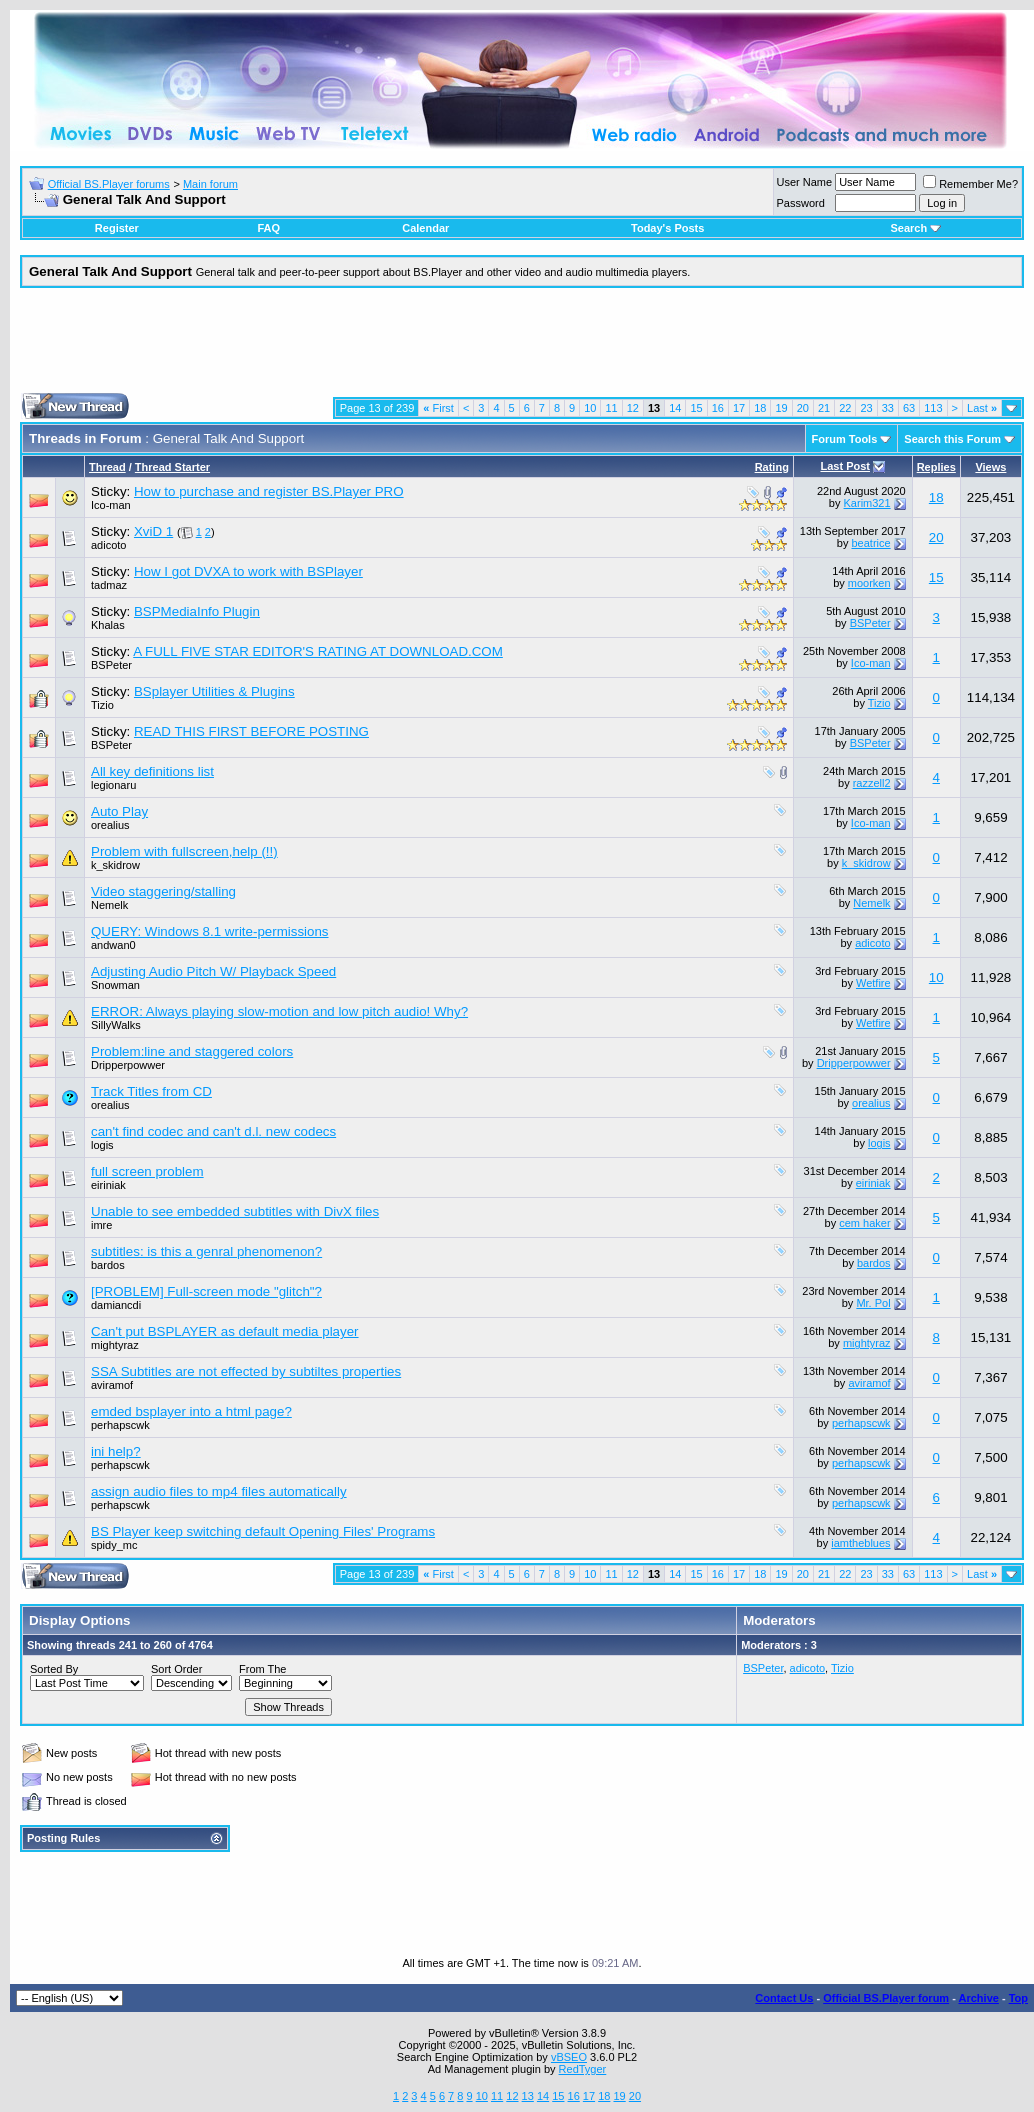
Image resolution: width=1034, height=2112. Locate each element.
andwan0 (113, 945)
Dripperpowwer (128, 1065)
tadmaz (109, 585)
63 (909, 408)
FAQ (268, 228)
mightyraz (115, 1345)
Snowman (115, 985)
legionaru (113, 785)
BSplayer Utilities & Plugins (214, 691)
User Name (805, 182)
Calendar (425, 228)
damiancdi (116, 1305)
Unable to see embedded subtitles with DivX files (235, 1211)
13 (528, 2096)
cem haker (864, 1223)
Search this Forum (952, 439)
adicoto (108, 545)
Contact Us (784, 1998)
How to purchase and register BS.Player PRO (269, 491)
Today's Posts (667, 228)
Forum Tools (845, 439)
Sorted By (54, 1669)
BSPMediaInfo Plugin (197, 611)
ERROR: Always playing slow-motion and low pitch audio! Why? (279, 1011)
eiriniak (108, 1185)
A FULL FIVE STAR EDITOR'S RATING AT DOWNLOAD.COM (318, 651)
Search (915, 228)
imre (101, 1225)
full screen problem (147, 1171)
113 (933, 408)
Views (990, 467)
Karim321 (867, 503)
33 (888, 408)
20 (803, 408)
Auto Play (119, 811)
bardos (108, 1265)
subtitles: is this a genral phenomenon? (206, 1251)
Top (1018, 1998)
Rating (772, 467)
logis (102, 1145)
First (438, 408)
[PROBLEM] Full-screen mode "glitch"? (206, 1291)
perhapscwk (120, 1425)
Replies (936, 467)
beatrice (870, 543)
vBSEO (569, 2057)
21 (824, 408)
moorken (869, 583)
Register (117, 228)
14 (675, 408)
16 (718, 408)
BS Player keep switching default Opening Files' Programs (263, 1531)
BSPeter (870, 623)
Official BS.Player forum (886, 1998)
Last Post (845, 466)
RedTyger (583, 2069)
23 (866, 408)
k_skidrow (115, 865)
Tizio (102, 705)
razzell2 (872, 783)
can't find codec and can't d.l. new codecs (213, 1131)
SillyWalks (116, 1025)
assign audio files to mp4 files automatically (219, 1491)
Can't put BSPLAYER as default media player (225, 1331)
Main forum (210, 184)
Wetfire (873, 983)
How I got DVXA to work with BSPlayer (248, 571)
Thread (107, 467)
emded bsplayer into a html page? (191, 1411)
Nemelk (109, 905)
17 (739, 408)
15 (696, 408)
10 (590, 408)
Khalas (108, 625)
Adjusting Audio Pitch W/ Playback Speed (213, 971)
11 (611, 408)
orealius (110, 825)
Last (982, 408)
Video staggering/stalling (163, 891)
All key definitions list (152, 771)
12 (633, 408)
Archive (979, 1998)
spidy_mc (114, 1545)
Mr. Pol (873, 1303)
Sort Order (176, 1669)
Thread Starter (172, 467)
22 (845, 408)
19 (781, 408)
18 (760, 408)
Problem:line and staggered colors (192, 1051)
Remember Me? (970, 184)
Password (801, 203)
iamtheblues (860, 1543)
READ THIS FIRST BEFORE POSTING (251, 731)
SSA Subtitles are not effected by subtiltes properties (246, 1371)
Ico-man (111, 505)
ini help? (116, 1451)
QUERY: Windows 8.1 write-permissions (210, 931)
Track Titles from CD (151, 1091)
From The (262, 1669)
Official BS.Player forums (109, 184)
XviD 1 (153, 531)
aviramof (112, 1385)
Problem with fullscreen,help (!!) (184, 851)
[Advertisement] (522, 348)
